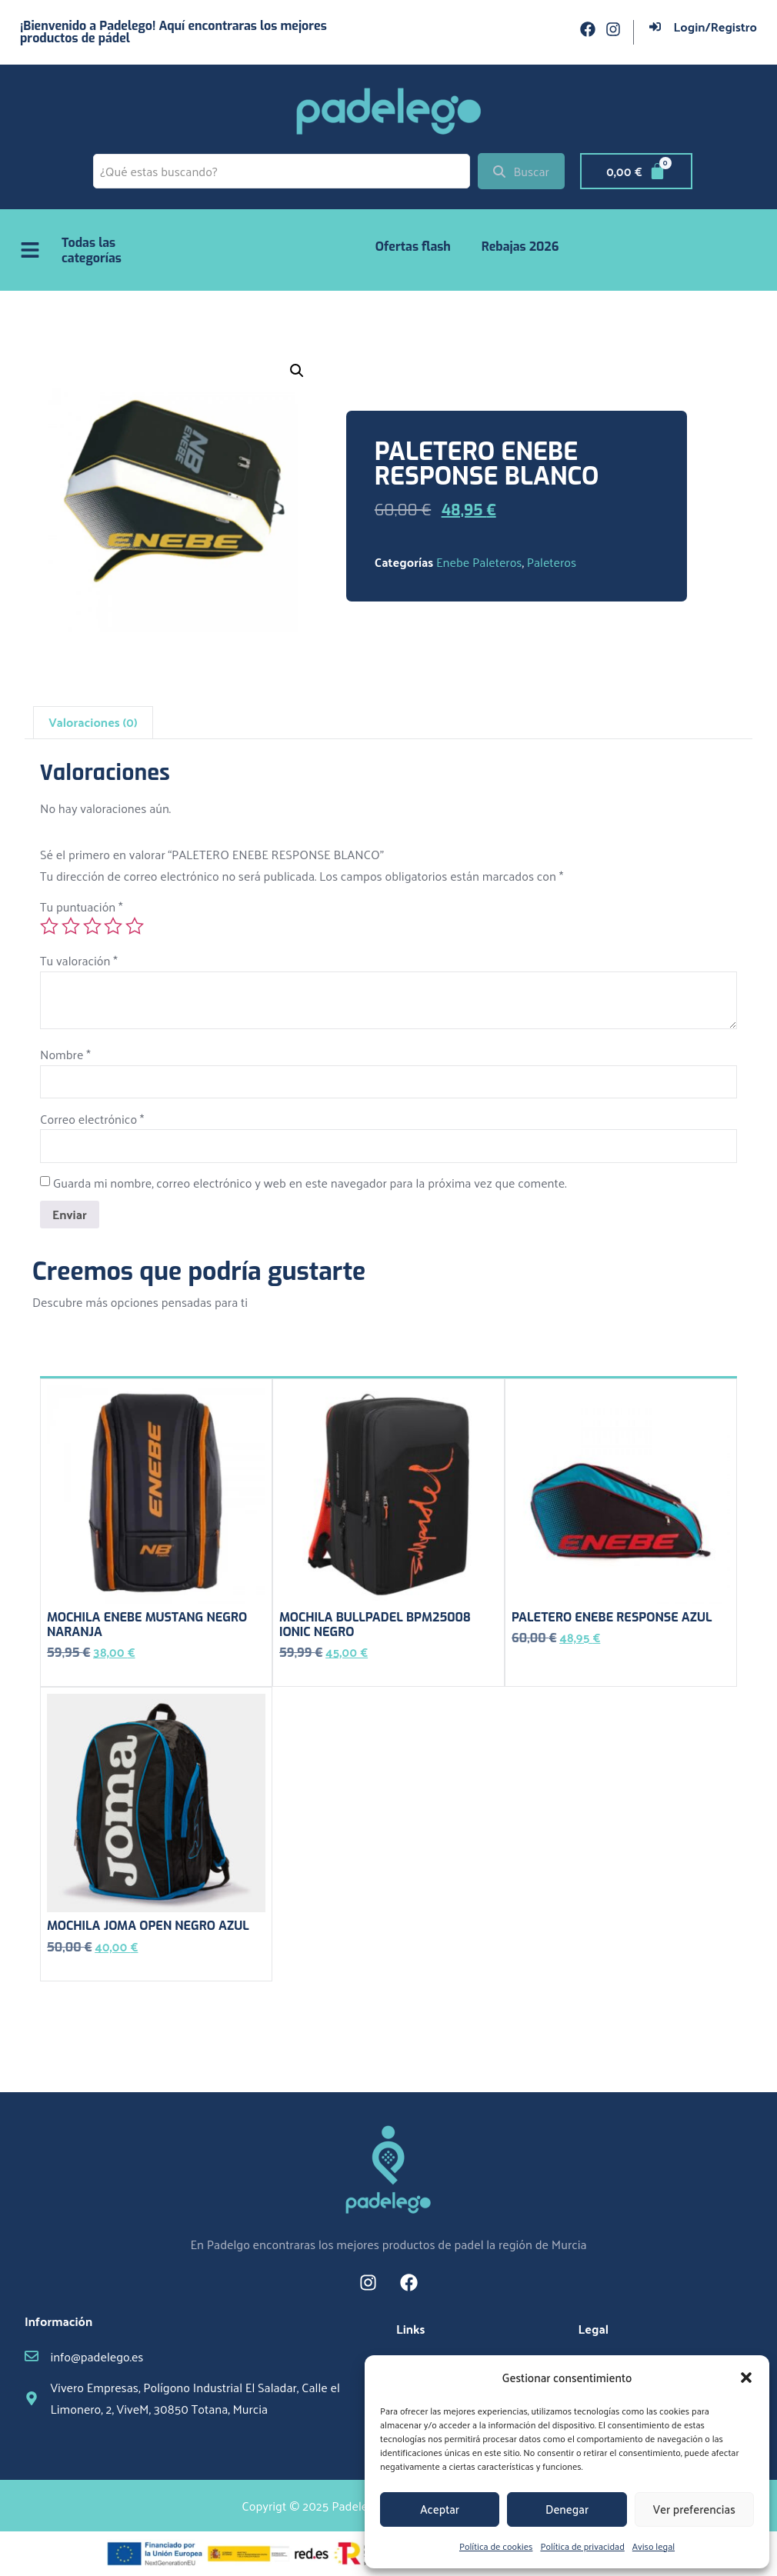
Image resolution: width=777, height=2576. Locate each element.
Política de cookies (495, 2546)
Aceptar (439, 2508)
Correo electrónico (92, 1118)
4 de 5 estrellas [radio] (113, 926)
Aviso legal (653, 2546)
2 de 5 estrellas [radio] (71, 926)
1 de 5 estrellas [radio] (49, 926)
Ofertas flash (413, 246)
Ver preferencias (694, 2508)
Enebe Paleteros (479, 562)
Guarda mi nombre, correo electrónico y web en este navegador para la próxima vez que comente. (310, 1182)
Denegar (567, 2508)
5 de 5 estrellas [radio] (134, 926)
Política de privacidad (582, 2546)
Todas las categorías (92, 250)
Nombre (65, 1054)
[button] (746, 2377)
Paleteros (551, 562)
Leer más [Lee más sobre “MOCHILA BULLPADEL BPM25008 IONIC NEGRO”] (304, 1675)
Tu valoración (79, 960)
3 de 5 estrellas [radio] (92, 926)
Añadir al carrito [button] (91, 1675)
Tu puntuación (81, 906)
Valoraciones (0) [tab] (92, 722)
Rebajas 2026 (520, 246)
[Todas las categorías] (30, 250)
